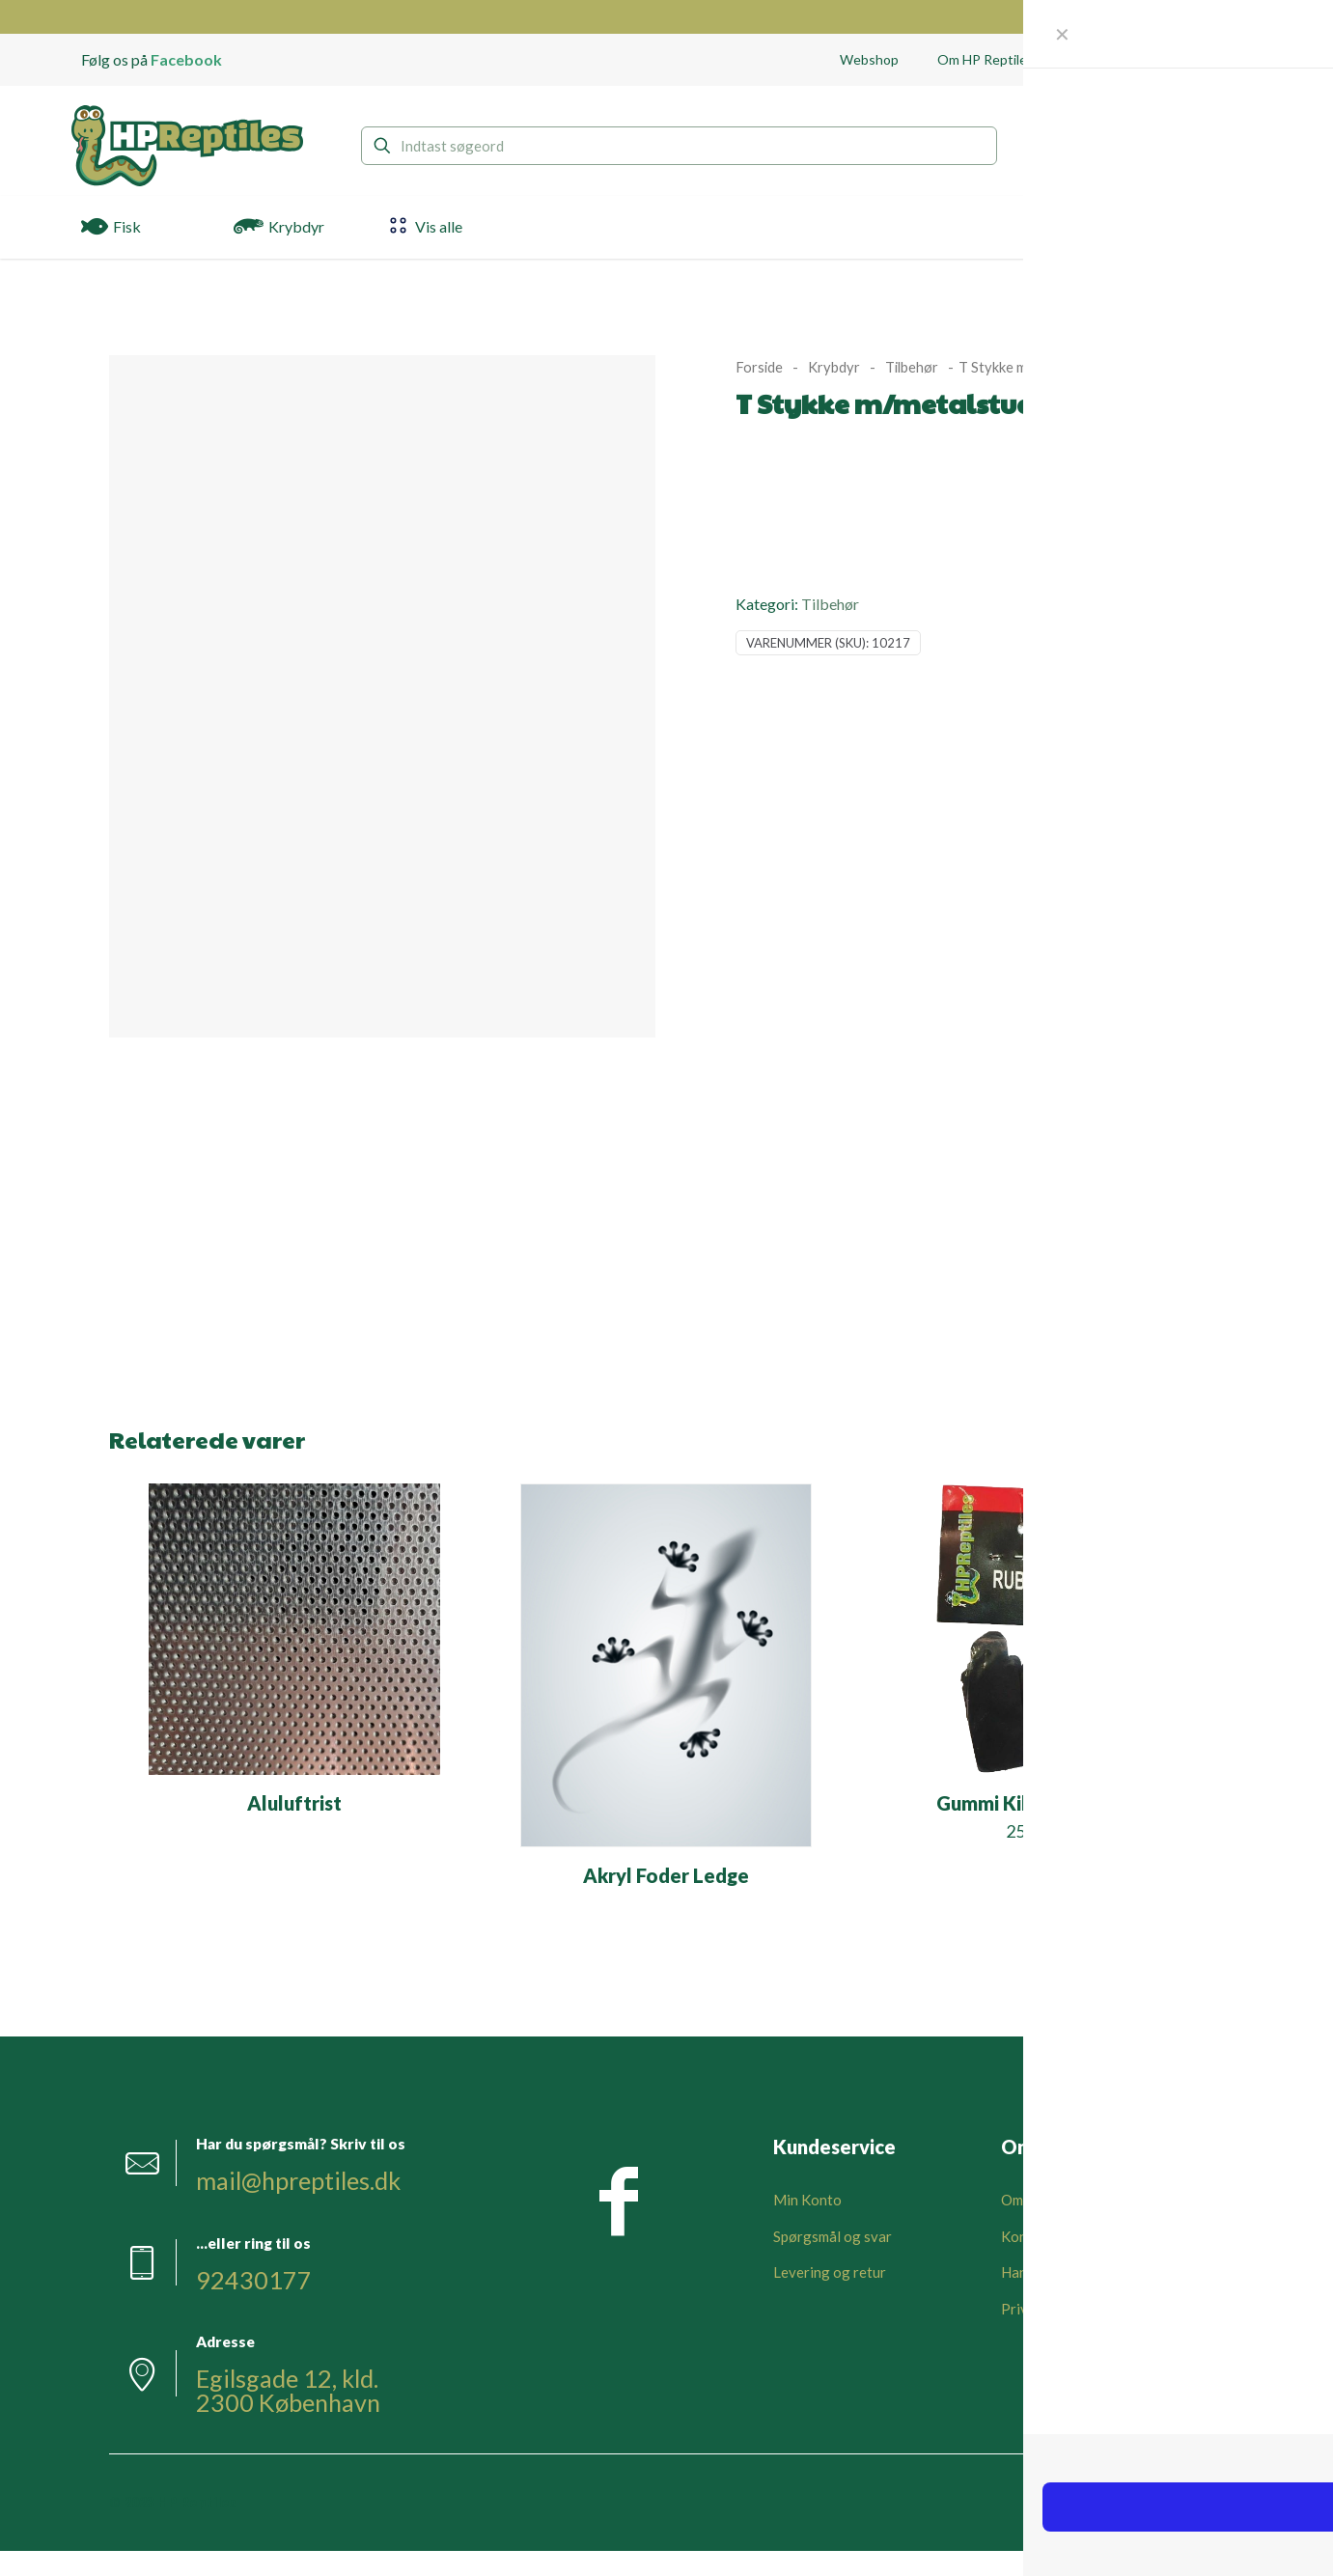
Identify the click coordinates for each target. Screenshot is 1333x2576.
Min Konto (807, 2199)
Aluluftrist (294, 1802)
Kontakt (1027, 2236)
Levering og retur (829, 2272)
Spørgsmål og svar (832, 2236)
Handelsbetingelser (1063, 2272)
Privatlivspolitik (1052, 2308)
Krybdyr (834, 366)
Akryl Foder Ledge (666, 1875)
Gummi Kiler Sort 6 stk (1037, 1802)
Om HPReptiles (1050, 2199)
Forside (759, 366)
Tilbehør (911, 366)
